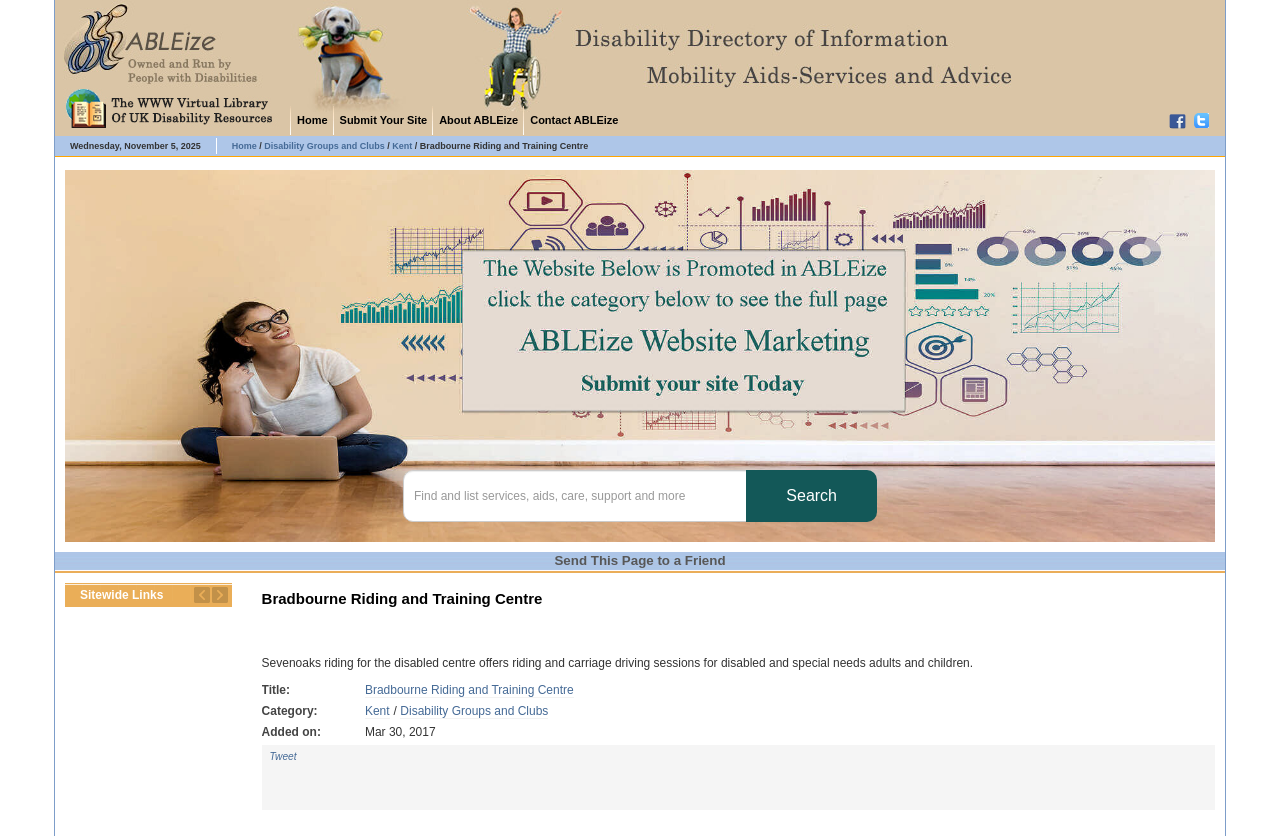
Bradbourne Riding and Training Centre (469, 690)
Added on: (291, 732)
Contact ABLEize (574, 120)
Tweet (283, 756)
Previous (202, 595)
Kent (377, 711)
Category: (290, 711)
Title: (276, 690)
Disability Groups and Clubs (474, 711)
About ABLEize (478, 120)
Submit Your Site (384, 120)
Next (220, 595)
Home (312, 120)
